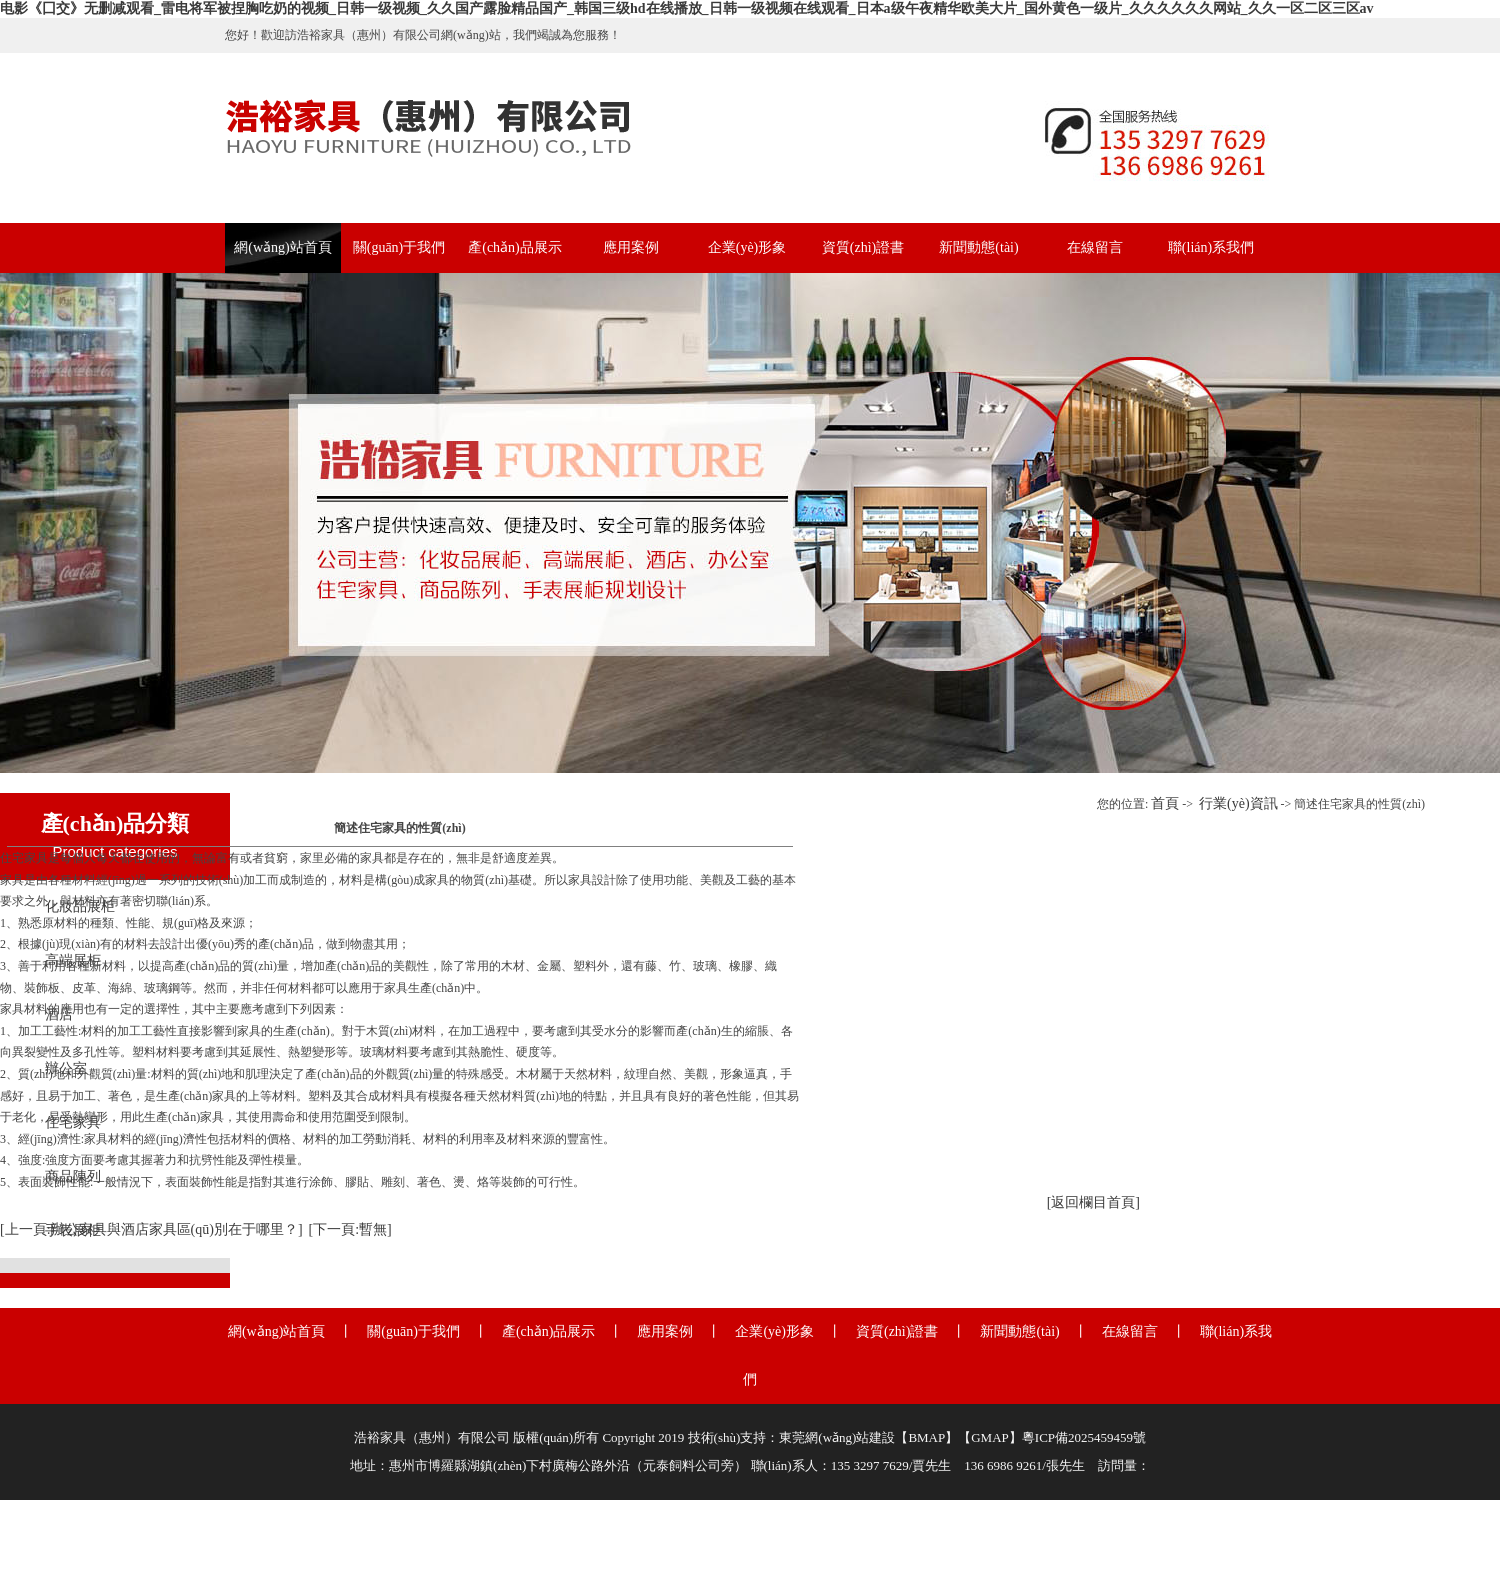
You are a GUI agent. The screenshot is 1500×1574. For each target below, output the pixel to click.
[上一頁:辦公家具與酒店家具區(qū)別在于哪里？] (151, 1229)
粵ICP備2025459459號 (1084, 1437)
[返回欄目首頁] (1093, 1202)
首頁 (1165, 803)
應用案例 (631, 247)
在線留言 (1095, 247)
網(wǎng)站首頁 (282, 247)
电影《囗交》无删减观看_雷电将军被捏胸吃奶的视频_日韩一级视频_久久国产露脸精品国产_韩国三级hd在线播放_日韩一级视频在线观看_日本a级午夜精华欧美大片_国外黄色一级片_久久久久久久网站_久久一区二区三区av (687, 8)
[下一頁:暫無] (350, 1229)
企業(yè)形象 (747, 247)
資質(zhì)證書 (863, 247)
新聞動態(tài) (978, 247)
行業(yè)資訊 (1238, 803)
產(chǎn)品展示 (515, 247)
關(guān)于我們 (399, 247)
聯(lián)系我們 (1211, 247)
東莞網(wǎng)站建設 (837, 1437)
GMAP (990, 1437)
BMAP (926, 1437)
